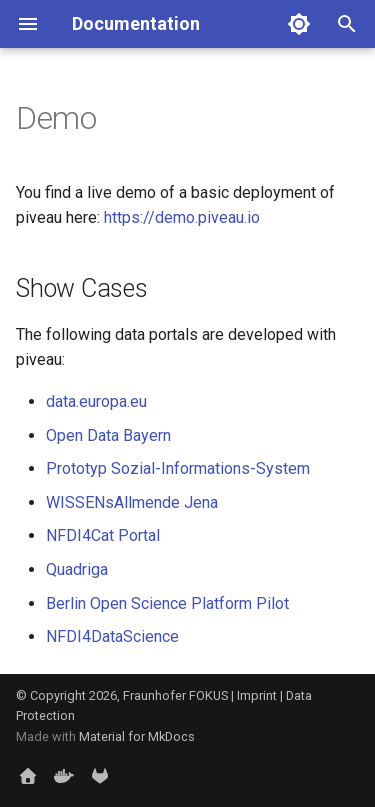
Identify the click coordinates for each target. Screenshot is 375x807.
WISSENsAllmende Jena (132, 502)
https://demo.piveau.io (182, 217)
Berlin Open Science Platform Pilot (167, 603)
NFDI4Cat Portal (103, 535)
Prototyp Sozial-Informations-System (178, 468)
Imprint (257, 695)
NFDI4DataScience (112, 636)
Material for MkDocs (137, 736)
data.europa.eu (96, 401)
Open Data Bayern (108, 435)
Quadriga (77, 569)
